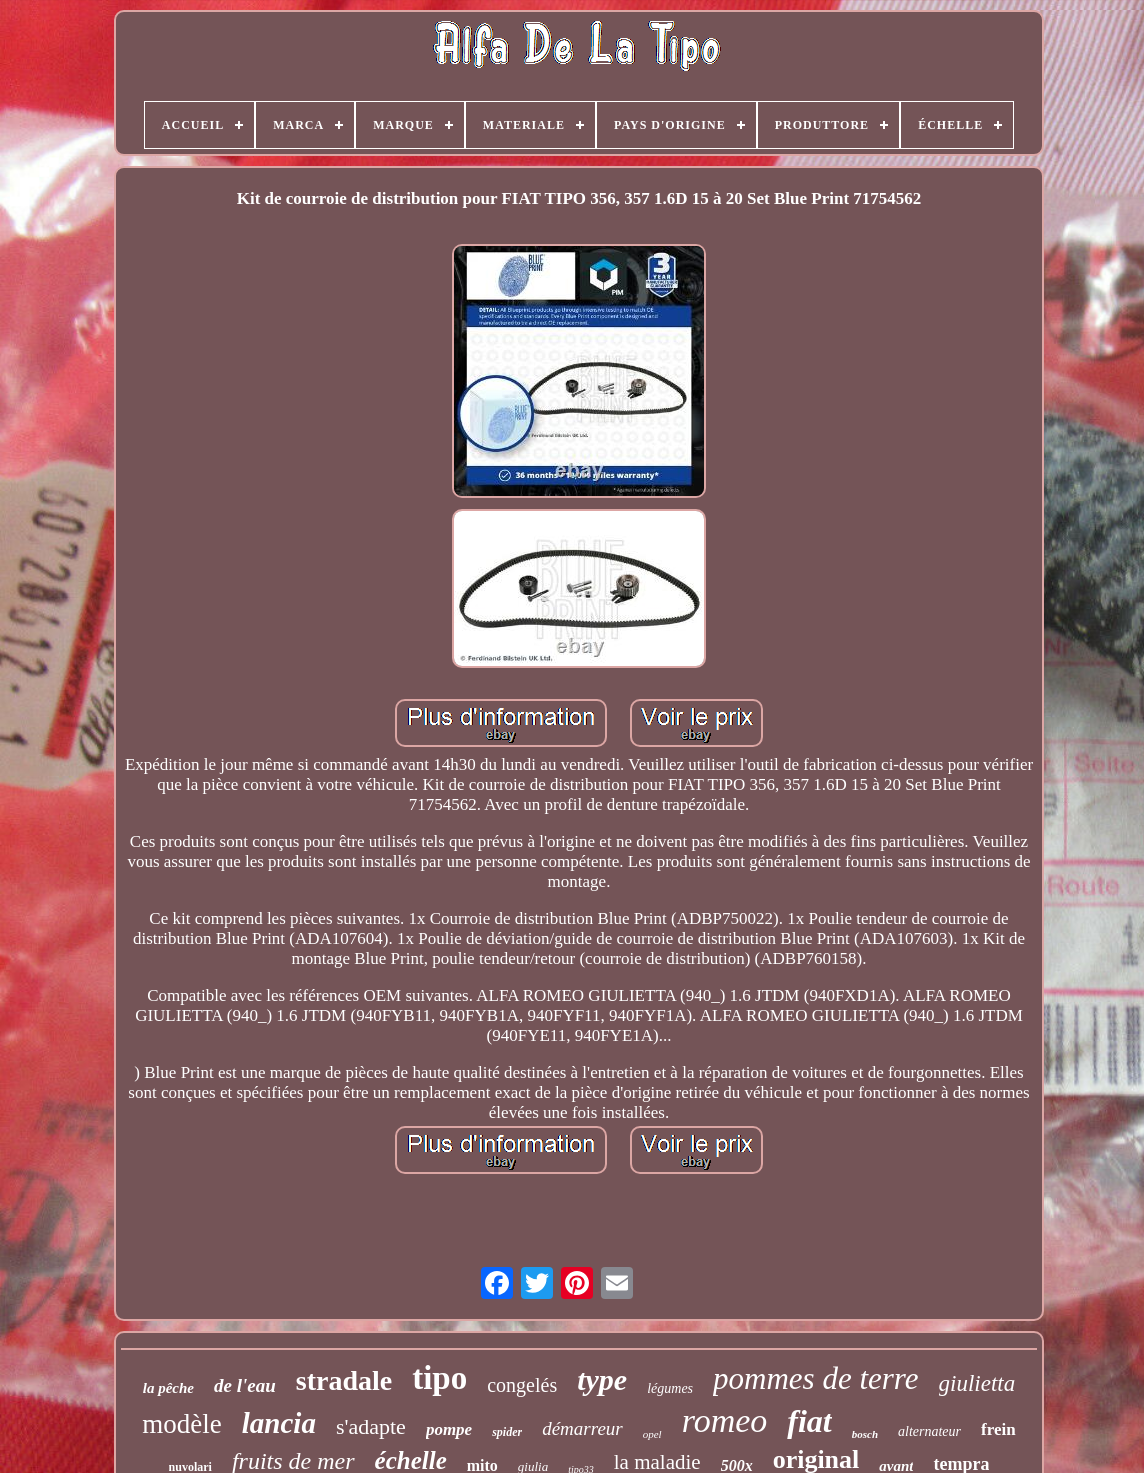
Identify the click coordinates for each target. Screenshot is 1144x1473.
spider (507, 1432)
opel (652, 1434)
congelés (522, 1385)
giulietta (977, 1383)
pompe (449, 1429)
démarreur (582, 1428)
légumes (670, 1388)
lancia (279, 1423)
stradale (344, 1380)
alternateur (929, 1431)
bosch (865, 1434)
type (602, 1379)
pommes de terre (815, 1378)
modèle (181, 1424)
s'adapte (371, 1426)
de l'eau (245, 1385)
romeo (725, 1420)
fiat (809, 1421)
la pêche (168, 1388)
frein (998, 1429)
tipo (439, 1378)
